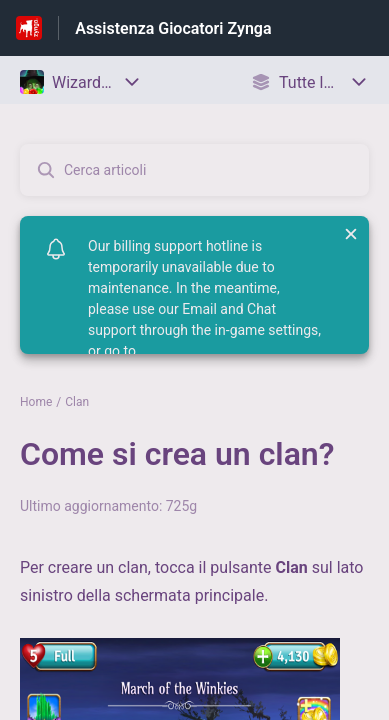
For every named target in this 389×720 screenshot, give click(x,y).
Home (36, 402)
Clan (77, 402)
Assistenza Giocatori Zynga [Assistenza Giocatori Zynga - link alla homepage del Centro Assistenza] (173, 28)
